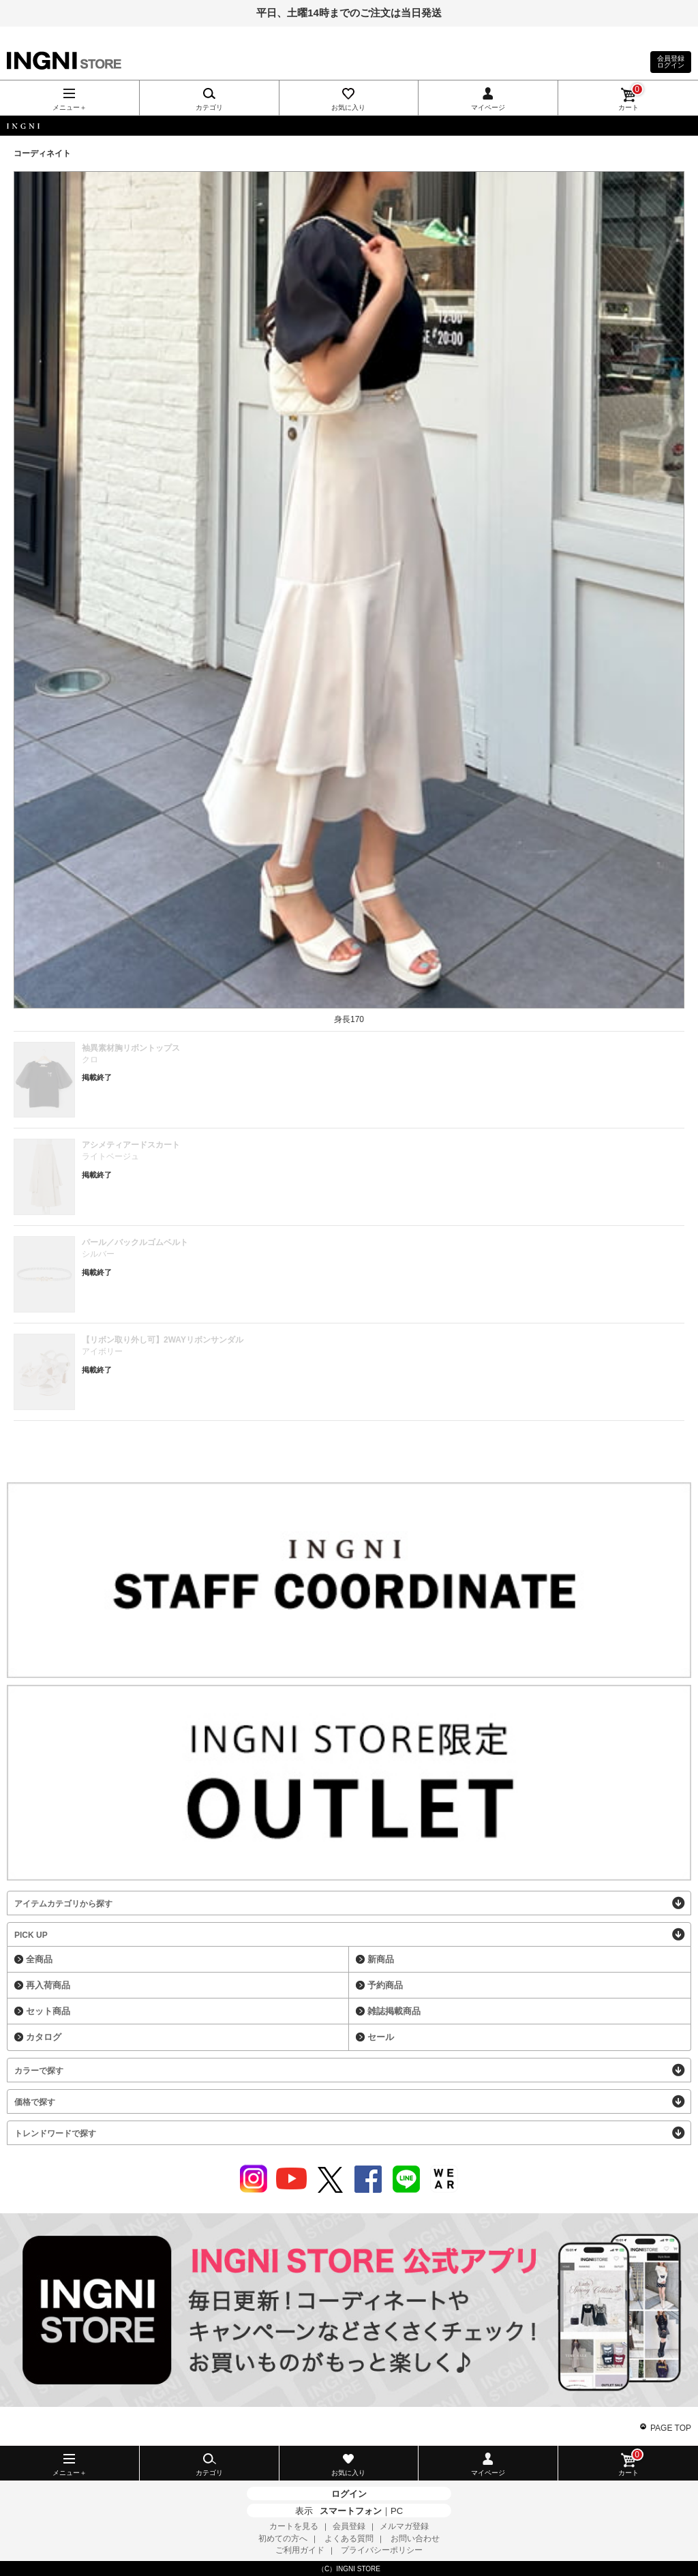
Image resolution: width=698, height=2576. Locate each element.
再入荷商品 (48, 1985)
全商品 (39, 1959)
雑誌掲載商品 (394, 2011)
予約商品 (385, 1985)
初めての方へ (282, 2538)
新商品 (380, 1959)
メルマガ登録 (404, 2526)
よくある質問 (349, 2538)
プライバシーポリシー (382, 2550)
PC (397, 2511)
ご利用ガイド (299, 2550)
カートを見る (293, 2526)
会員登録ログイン (670, 62)
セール (380, 2037)
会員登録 (349, 2526)
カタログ (43, 2037)
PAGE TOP (670, 2428)
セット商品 (48, 2011)
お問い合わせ (415, 2538)
